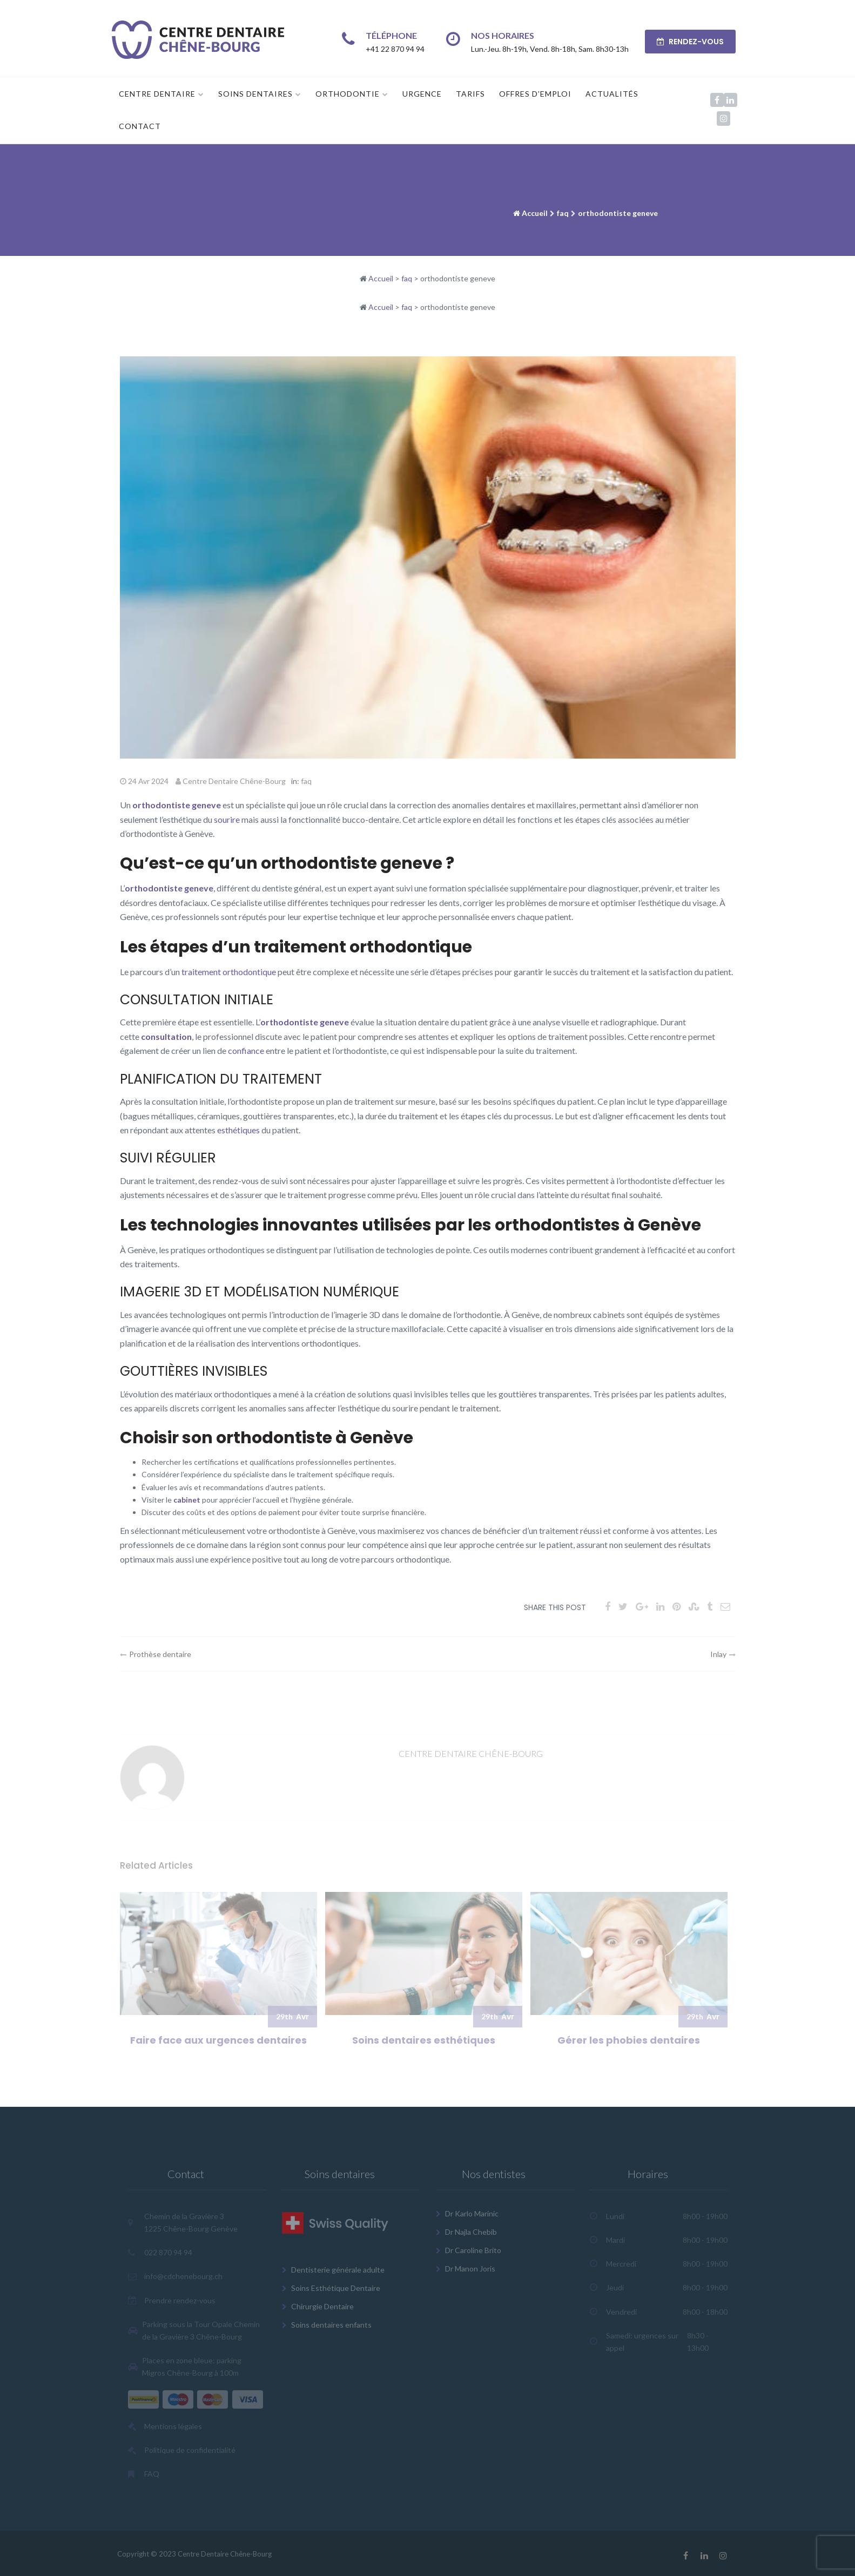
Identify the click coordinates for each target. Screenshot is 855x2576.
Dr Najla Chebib (471, 2231)
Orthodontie (347, 93)
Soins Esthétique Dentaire (335, 2288)
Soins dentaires (255, 93)
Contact (140, 126)
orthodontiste (161, 805)
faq (563, 213)
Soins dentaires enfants (331, 2324)
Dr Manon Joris (470, 2268)
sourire (227, 819)
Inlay (718, 1654)
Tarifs (470, 93)
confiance (246, 1050)
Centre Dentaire (157, 93)
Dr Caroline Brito (473, 2250)
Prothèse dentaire (160, 1654)
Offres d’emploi (535, 93)
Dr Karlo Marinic (472, 2213)
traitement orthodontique (228, 971)
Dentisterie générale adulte (338, 2269)
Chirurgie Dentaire (322, 2306)
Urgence (422, 93)
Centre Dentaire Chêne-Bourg (234, 781)
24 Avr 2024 (148, 781)
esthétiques (238, 1130)
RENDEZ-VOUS (690, 41)
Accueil (535, 213)
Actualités (611, 93)
